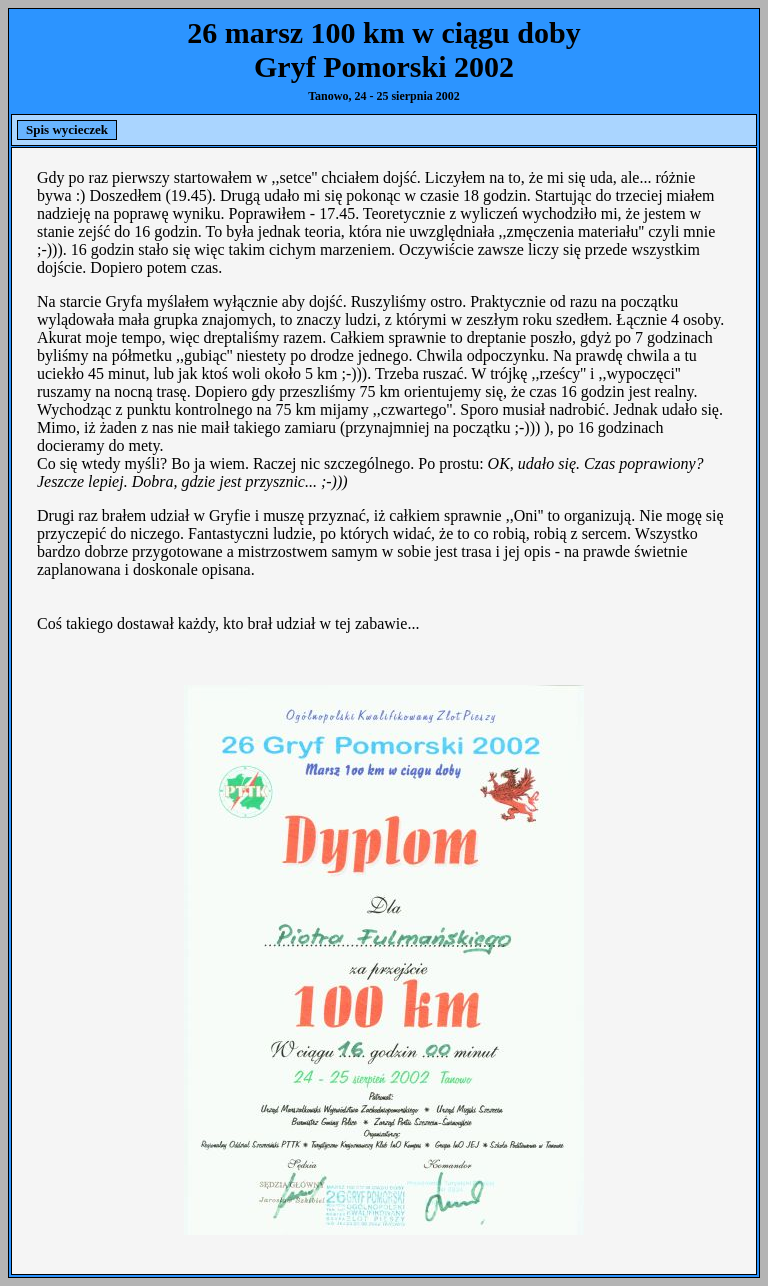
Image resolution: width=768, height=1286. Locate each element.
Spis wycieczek (67, 129)
